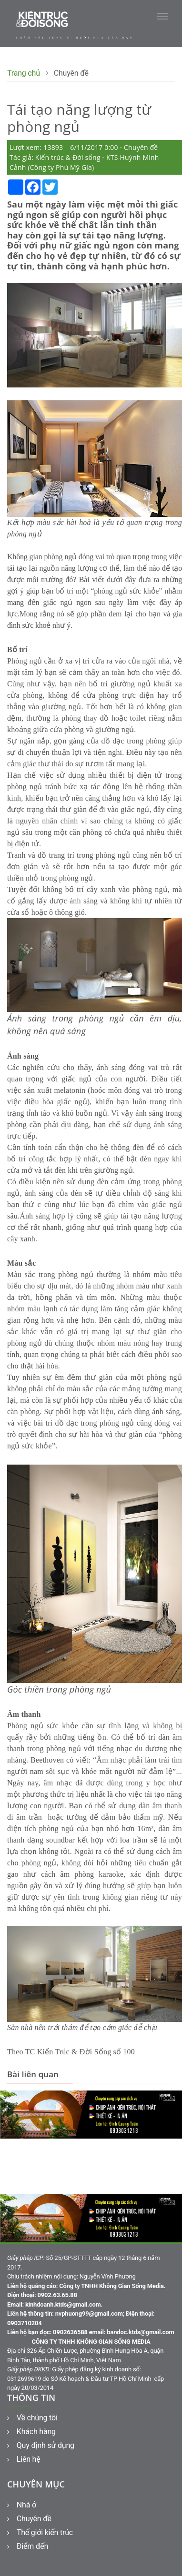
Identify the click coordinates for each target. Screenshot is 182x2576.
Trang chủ (23, 73)
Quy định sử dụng (40, 2445)
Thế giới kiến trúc (40, 2532)
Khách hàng (31, 2431)
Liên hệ (23, 2459)
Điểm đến (27, 2546)
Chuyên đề (29, 2518)
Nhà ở (21, 2504)
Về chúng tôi (32, 2417)
